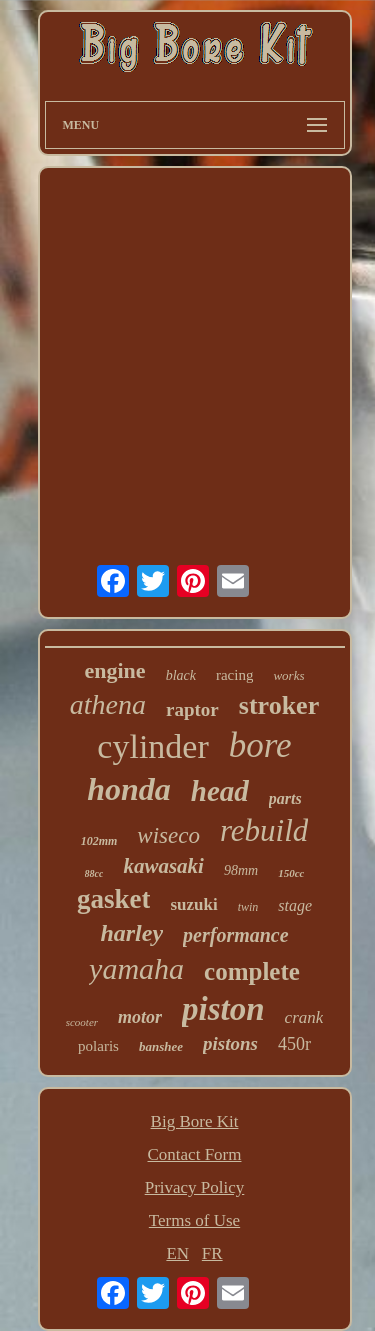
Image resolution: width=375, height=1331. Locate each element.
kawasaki (163, 866)
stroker (279, 705)
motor (140, 1017)
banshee (161, 1046)
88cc (94, 873)
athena (108, 704)
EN (177, 1253)
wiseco (168, 835)
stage (295, 905)
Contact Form (195, 1154)
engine (115, 670)
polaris (98, 1046)
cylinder (152, 746)
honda (129, 789)
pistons (230, 1043)
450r (294, 1044)
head (220, 791)
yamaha (136, 968)
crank (304, 1017)
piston (223, 1009)
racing (234, 675)
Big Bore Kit (195, 1121)
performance (236, 935)
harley (131, 933)
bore (260, 745)
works (288, 675)
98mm (241, 870)
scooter (82, 1022)
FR (212, 1253)
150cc (291, 873)
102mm (99, 841)
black (181, 675)
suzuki (193, 904)
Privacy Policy (195, 1187)
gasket (114, 899)
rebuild (264, 830)
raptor (192, 709)
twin (248, 907)
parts (285, 798)
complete (252, 971)
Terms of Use (194, 1220)
